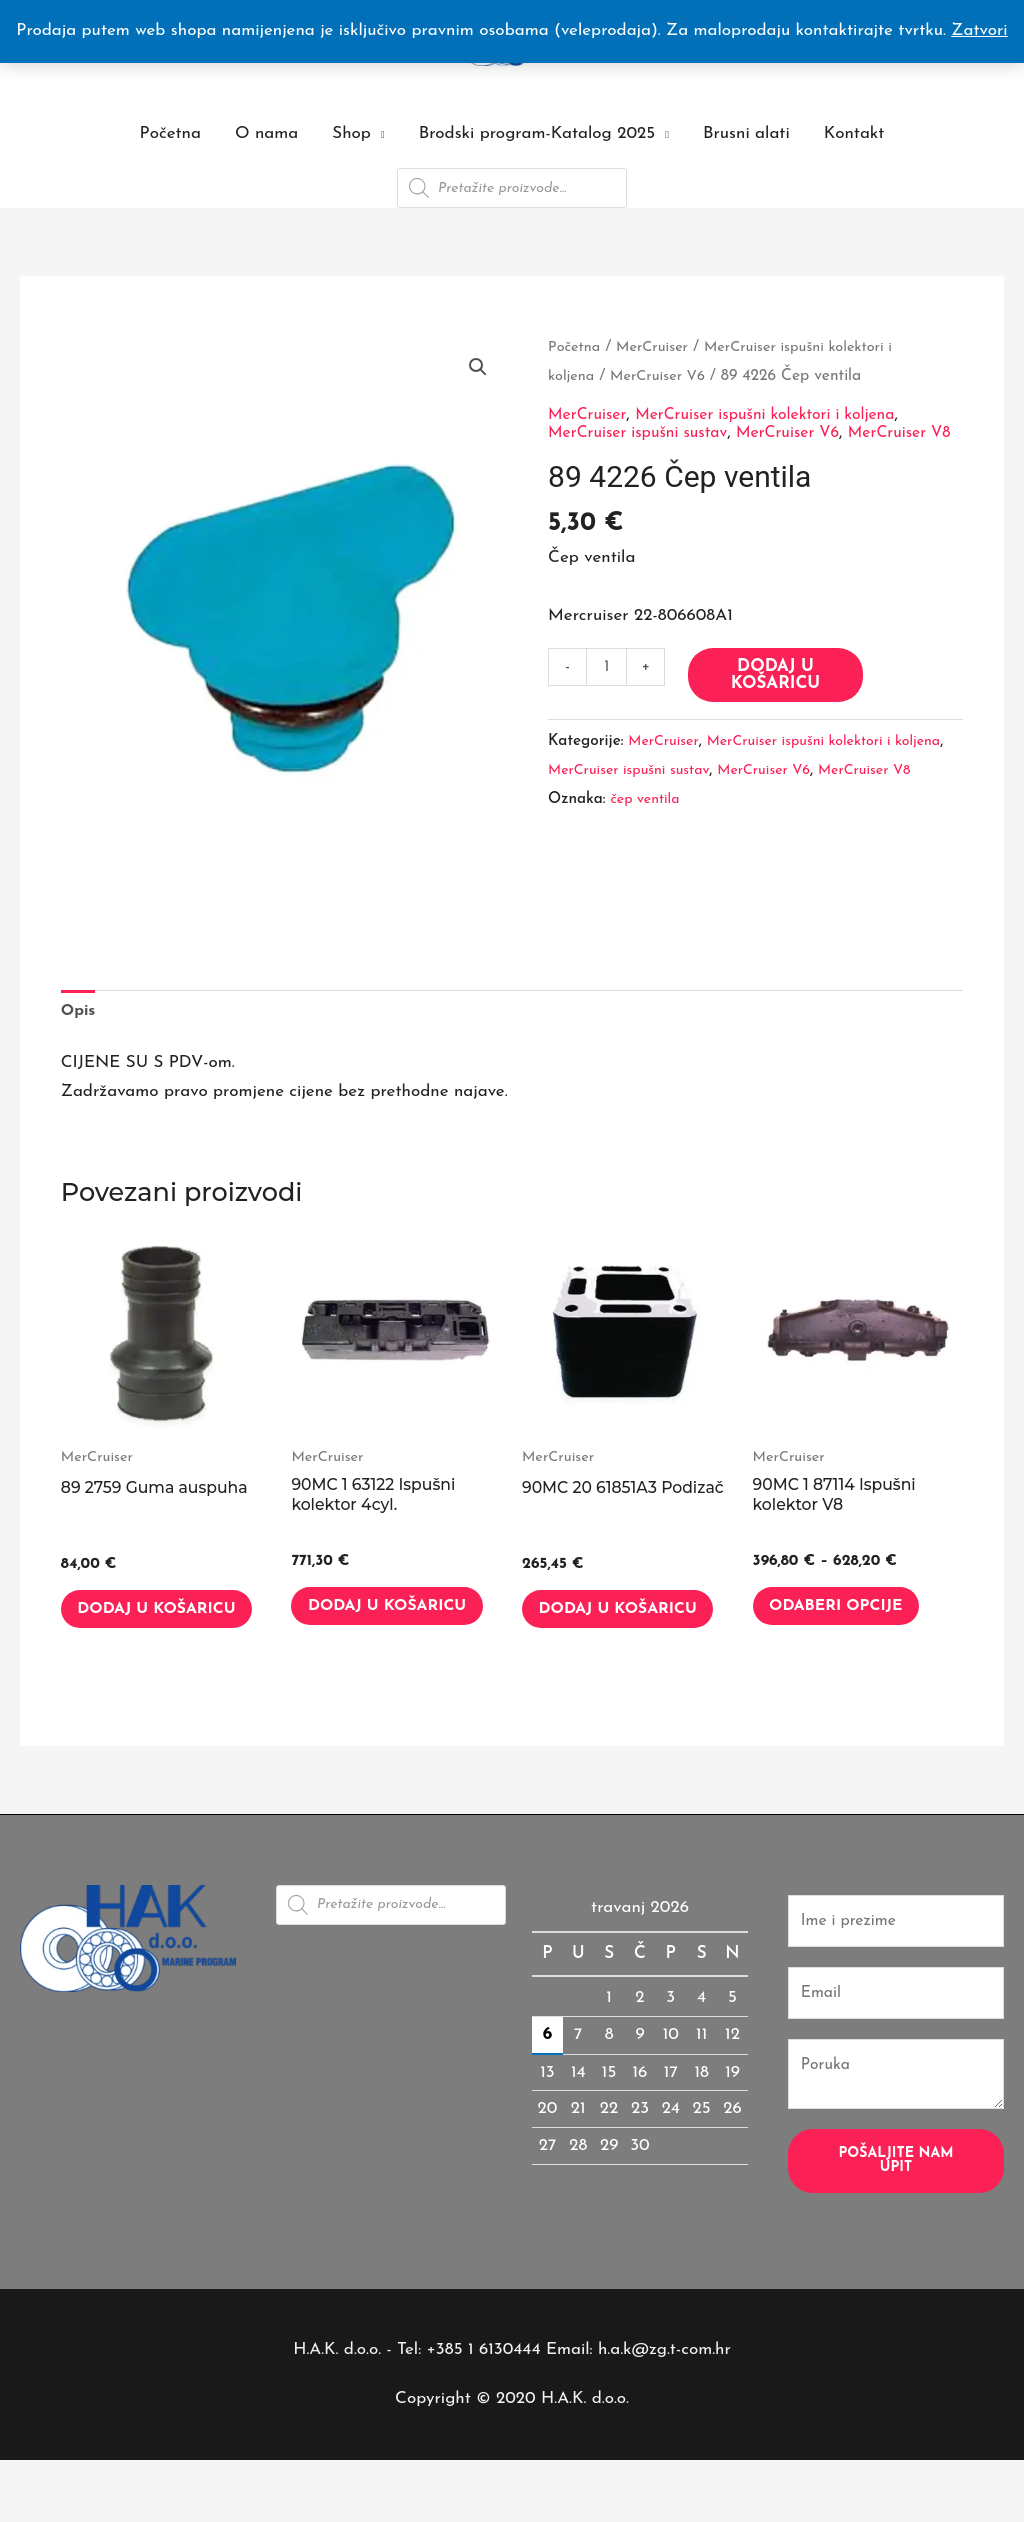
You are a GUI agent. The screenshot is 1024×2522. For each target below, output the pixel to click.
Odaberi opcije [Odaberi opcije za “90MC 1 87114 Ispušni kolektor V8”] (852, 1614)
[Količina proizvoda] (608, 684)
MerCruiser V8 (598, 814)
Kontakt (854, 133)
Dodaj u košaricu (779, 691)
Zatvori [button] (979, 30)
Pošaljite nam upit (895, 2201)
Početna (170, 133)
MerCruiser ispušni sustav (645, 431)
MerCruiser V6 (665, 375)
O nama (266, 133)
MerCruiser (659, 347)
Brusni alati (746, 133)
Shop (351, 133)
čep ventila (647, 843)
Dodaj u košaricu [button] (133, 1626)
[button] (477, 368)
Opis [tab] (80, 1011)
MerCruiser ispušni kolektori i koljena (783, 414)
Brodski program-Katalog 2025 (537, 133)
